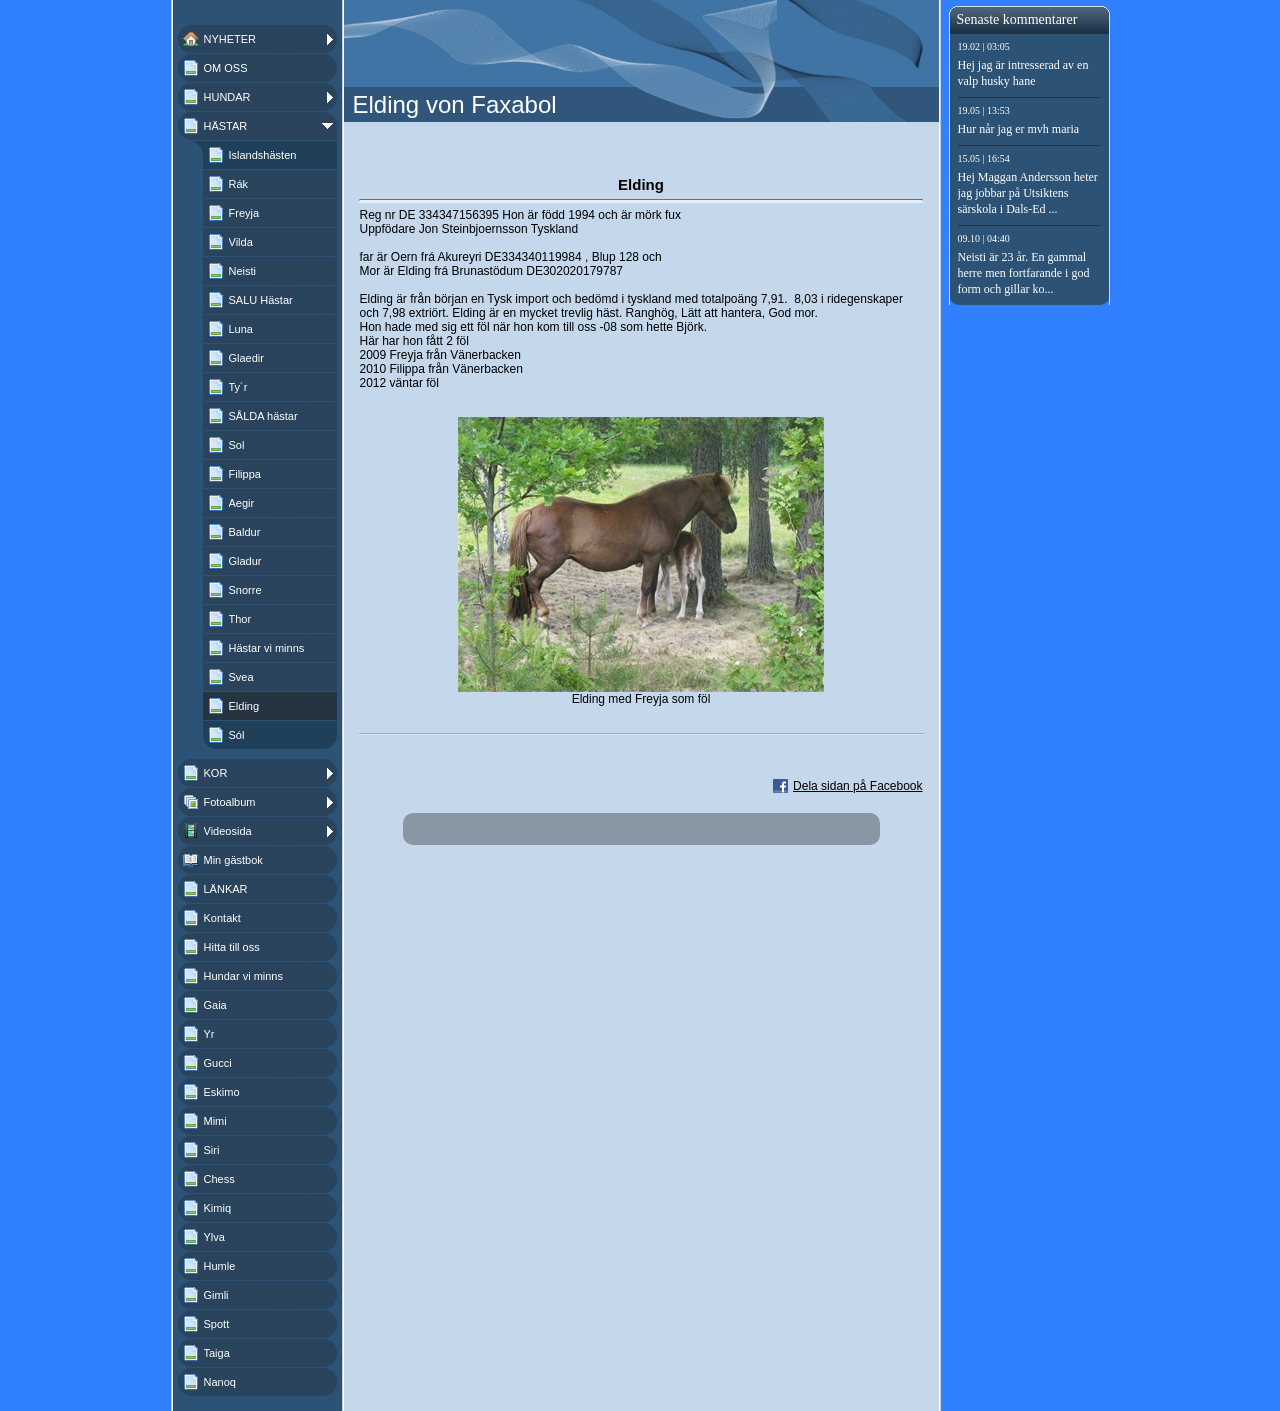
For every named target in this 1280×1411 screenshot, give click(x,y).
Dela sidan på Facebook (857, 786)
